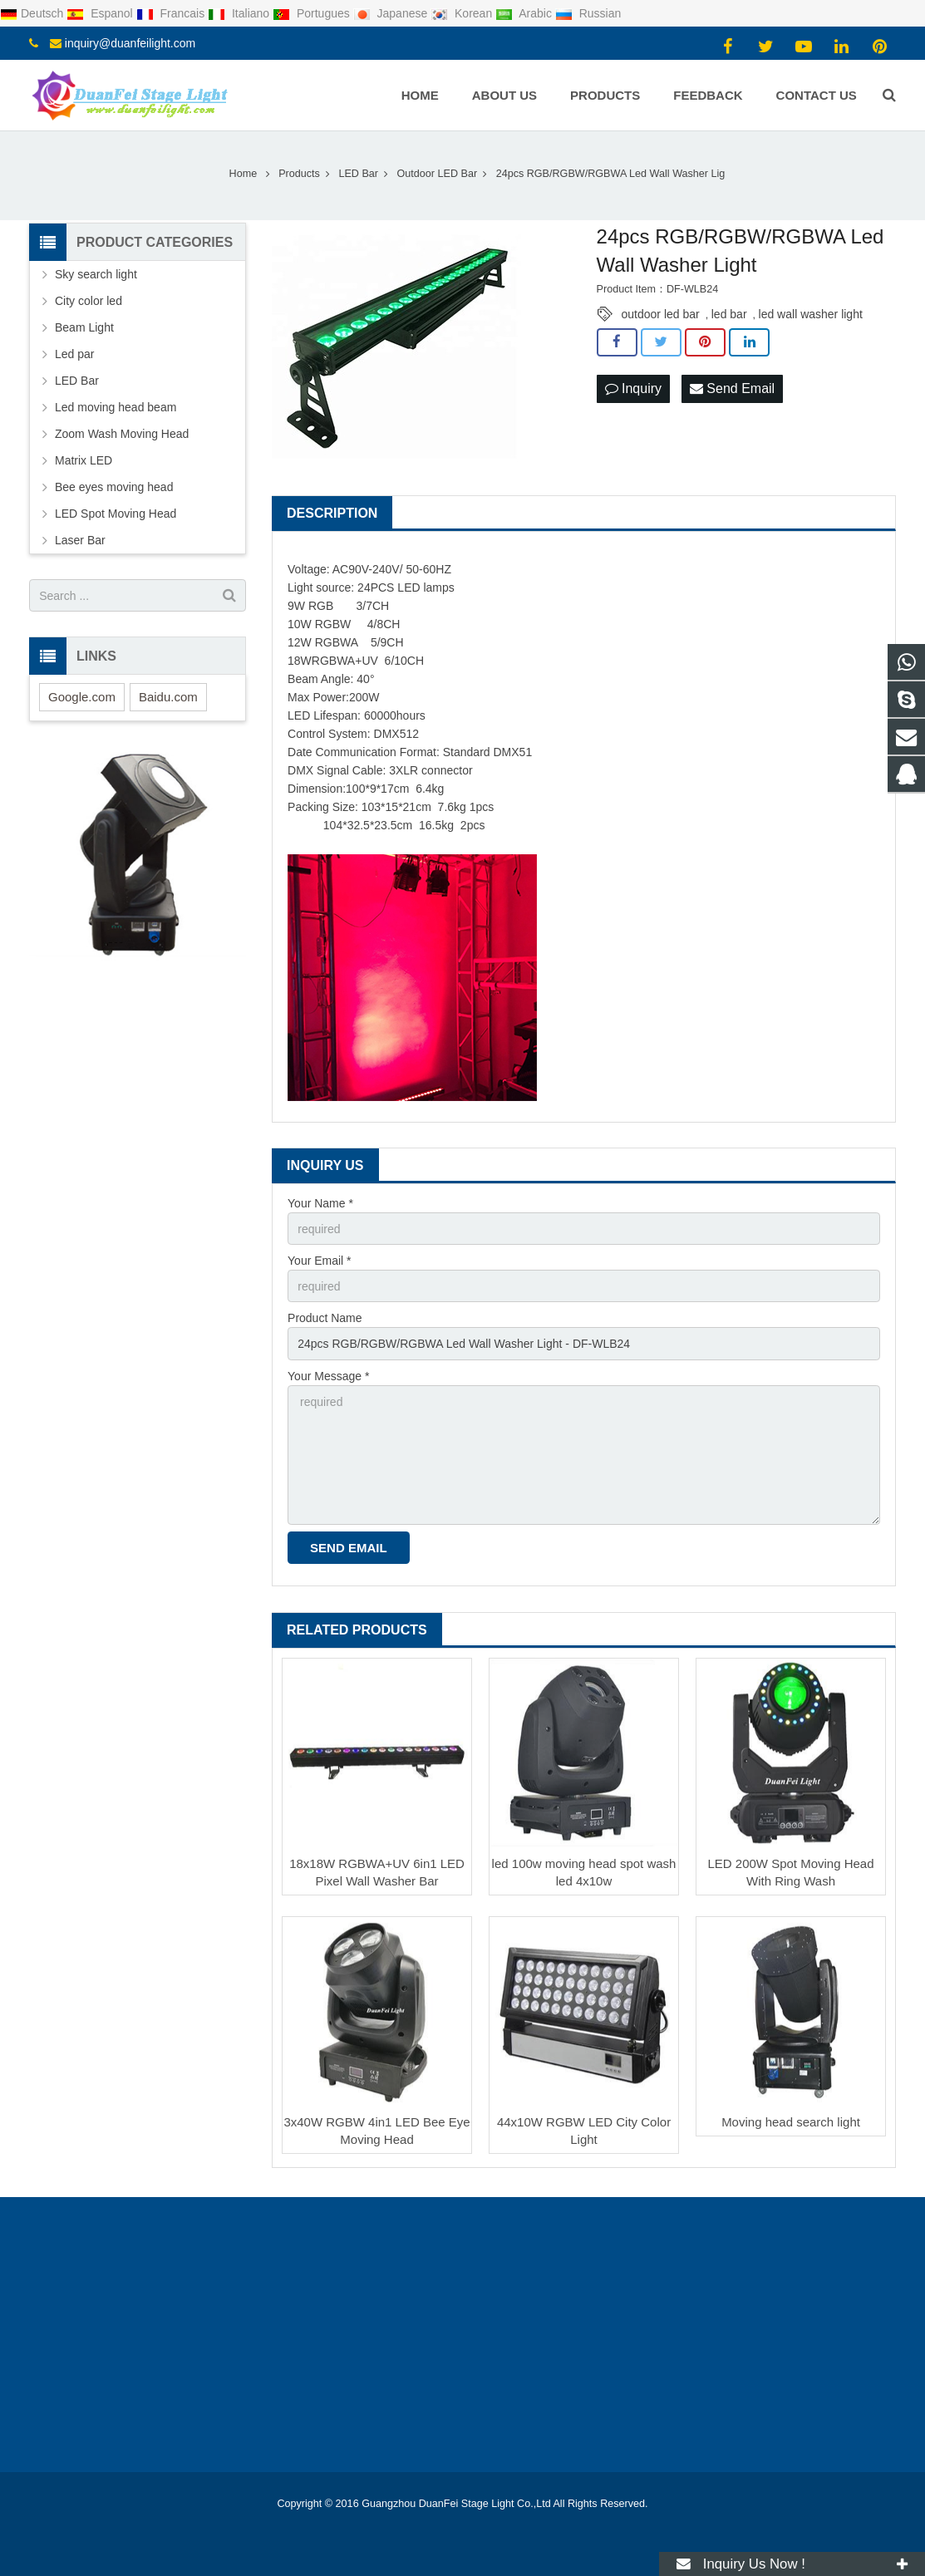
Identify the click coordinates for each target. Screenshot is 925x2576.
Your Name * (320, 1203)
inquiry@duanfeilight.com (130, 43)
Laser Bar (80, 540)
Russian (588, 13)
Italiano (240, 13)
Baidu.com (168, 697)
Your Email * (320, 1260)
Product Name (325, 1318)
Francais (172, 13)
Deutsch (33, 13)
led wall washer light (811, 314)
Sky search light (96, 274)
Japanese (392, 13)
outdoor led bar (661, 314)
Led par (74, 354)
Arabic (525, 13)
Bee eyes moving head (114, 487)
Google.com (82, 697)
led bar (729, 314)
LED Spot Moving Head (115, 513)
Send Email (732, 388)
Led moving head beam (115, 407)
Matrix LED (83, 460)
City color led (88, 300)
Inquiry (633, 388)
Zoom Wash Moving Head (122, 433)
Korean (463, 13)
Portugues (313, 13)
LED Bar (77, 380)
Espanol (100, 13)
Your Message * (328, 1376)
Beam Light (84, 327)
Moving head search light (790, 2122)
